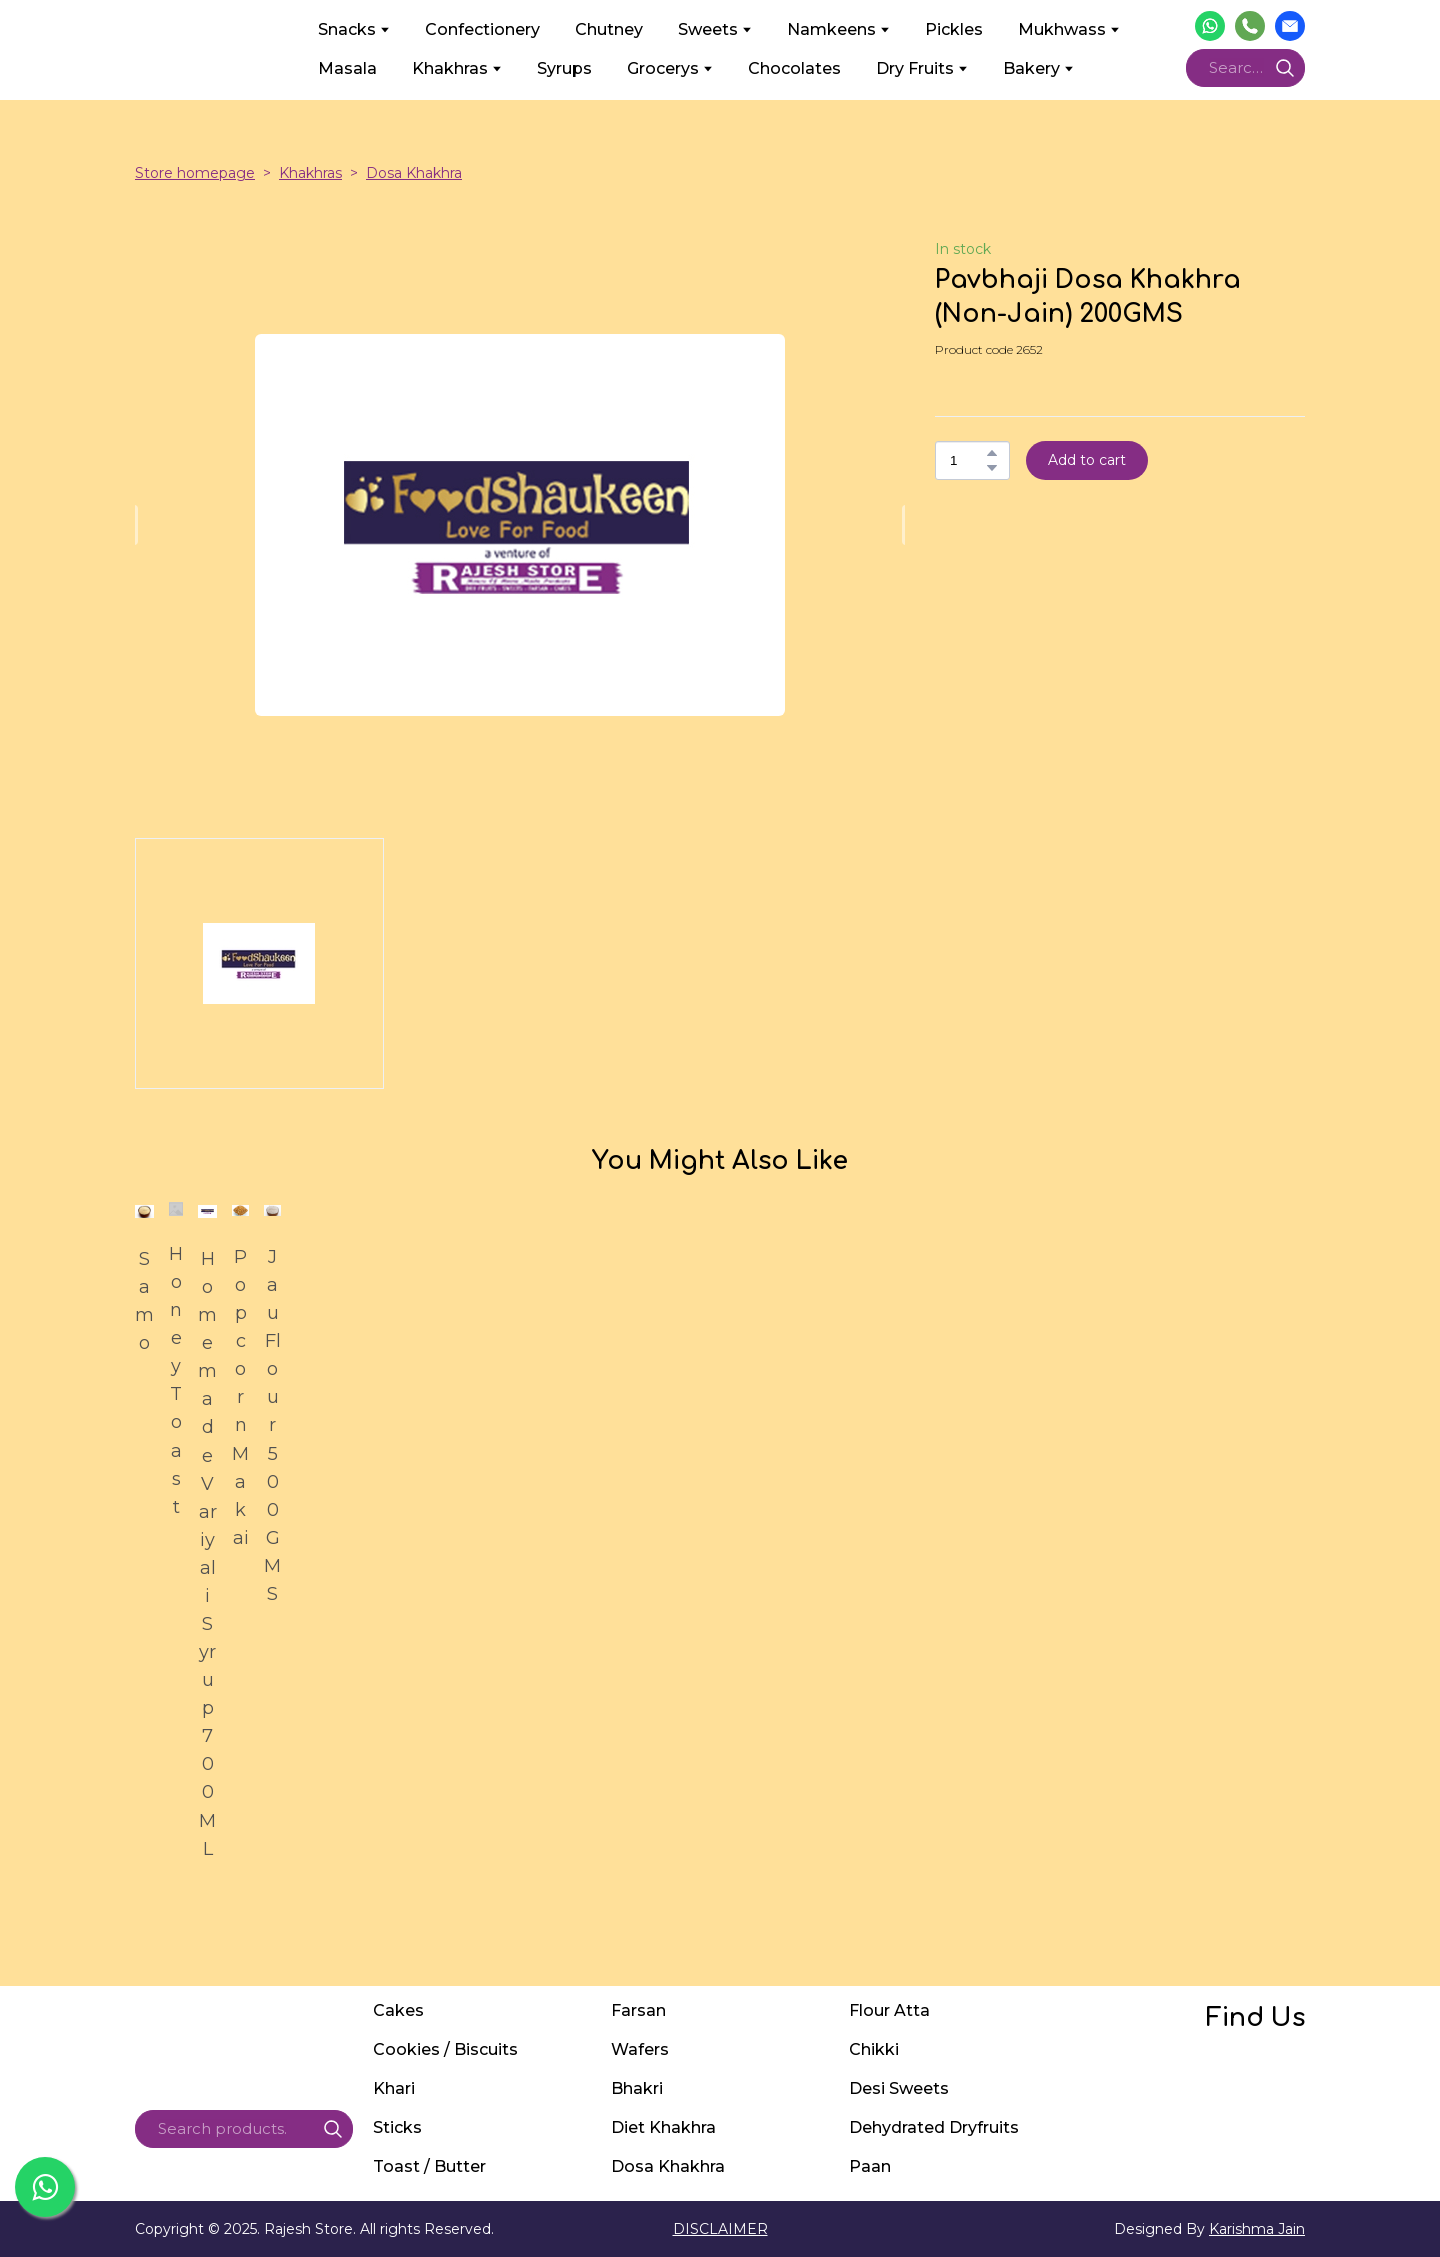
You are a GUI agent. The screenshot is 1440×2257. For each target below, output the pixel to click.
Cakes (398, 2010)
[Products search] (1245, 68)
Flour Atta (889, 2010)
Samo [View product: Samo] (144, 1301)
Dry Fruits (915, 68)
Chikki (874, 2049)
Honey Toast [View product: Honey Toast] (176, 1380)
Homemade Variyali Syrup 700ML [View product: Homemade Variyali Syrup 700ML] (207, 1554)
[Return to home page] (211, 49)
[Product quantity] (967, 460)
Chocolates (794, 68)
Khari (394, 2088)
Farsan (638, 2010)
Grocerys (663, 68)
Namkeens (831, 29)
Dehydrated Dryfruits (934, 2127)
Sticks (397, 2127)
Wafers (640, 2049)
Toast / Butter (429, 2166)
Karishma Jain (1257, 2229)
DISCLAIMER (720, 2229)
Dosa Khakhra (414, 173)
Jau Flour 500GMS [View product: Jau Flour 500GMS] (272, 1425)
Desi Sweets (899, 2088)
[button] (1210, 26)
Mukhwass (1062, 29)
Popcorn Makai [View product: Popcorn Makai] (240, 1397)
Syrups (564, 68)
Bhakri (637, 2088)
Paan (870, 2166)
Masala (347, 68)
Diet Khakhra (663, 2127)
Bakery (1031, 68)
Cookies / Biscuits (445, 2049)
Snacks (347, 29)
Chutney (609, 29)
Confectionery (482, 29)
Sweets (708, 29)
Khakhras (450, 68)
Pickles (954, 29)
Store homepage (195, 173)
